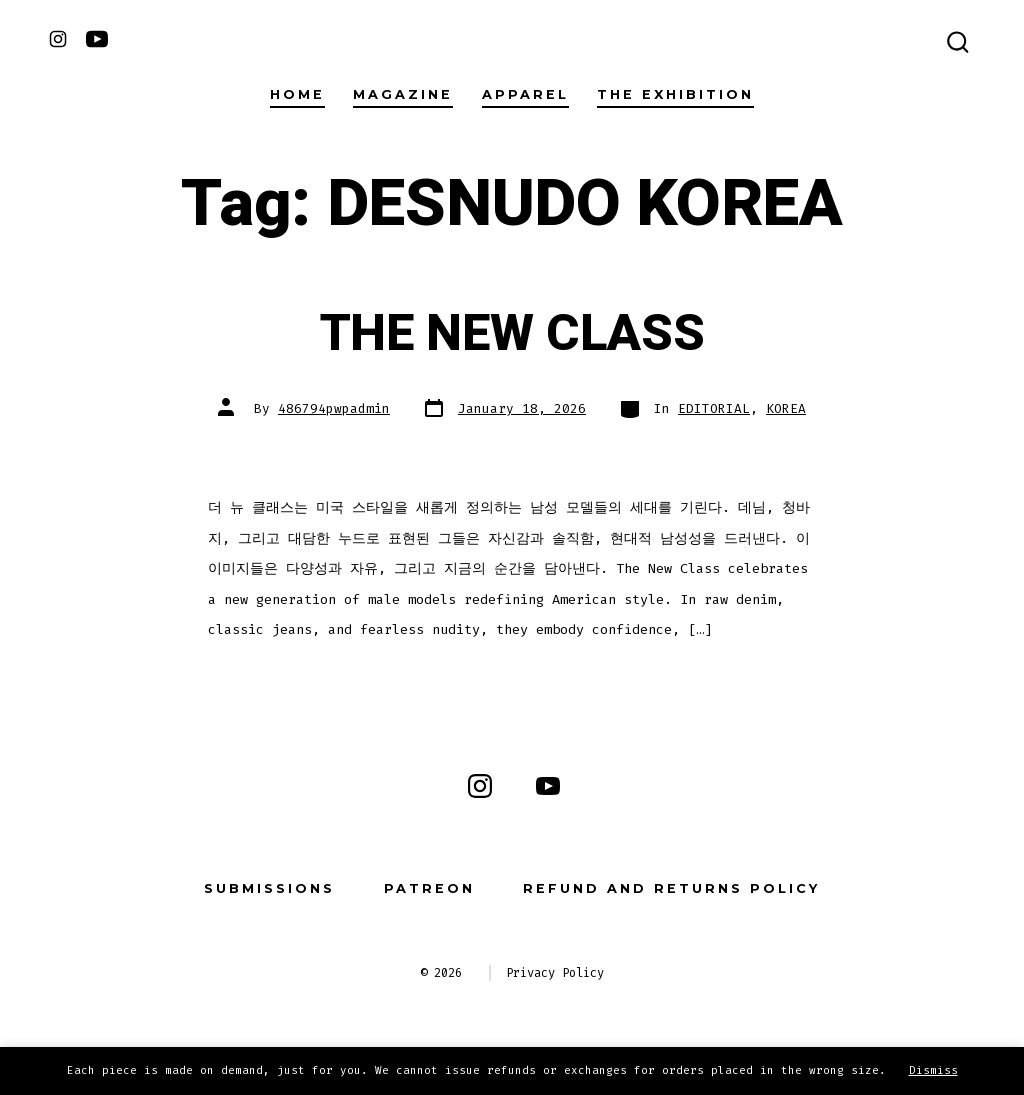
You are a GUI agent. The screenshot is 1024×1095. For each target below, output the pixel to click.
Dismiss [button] (933, 1070)
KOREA (786, 408)
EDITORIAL (714, 408)
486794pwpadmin (334, 408)
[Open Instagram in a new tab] (58, 39)
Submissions (269, 888)
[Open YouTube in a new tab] (97, 39)
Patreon (429, 888)
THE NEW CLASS (512, 334)
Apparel (525, 94)
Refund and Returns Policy (671, 888)
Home (297, 94)
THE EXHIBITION (675, 94)
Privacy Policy (555, 973)
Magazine (403, 94)
